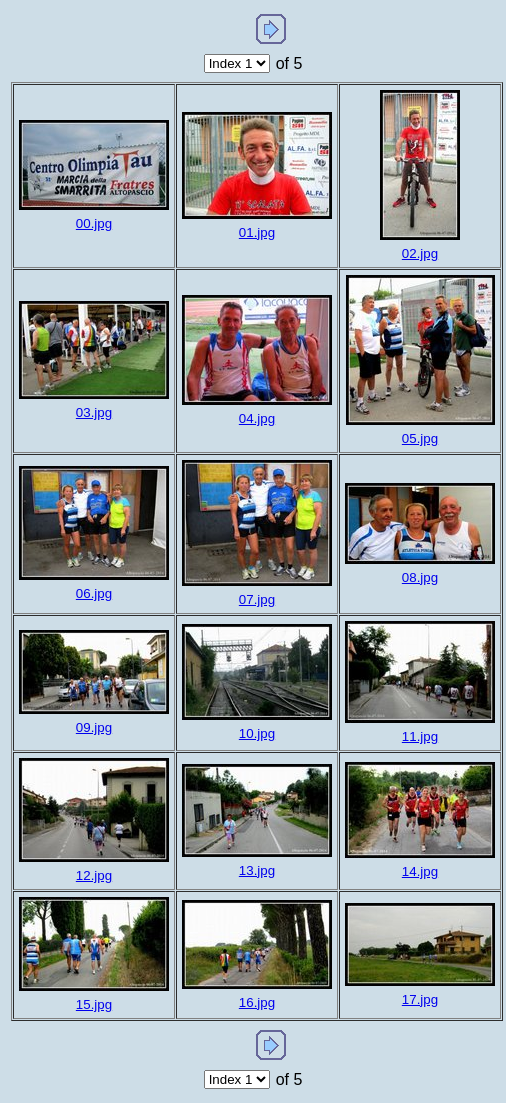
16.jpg (257, 1002)
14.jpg (420, 871)
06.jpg (94, 593)
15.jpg (94, 1004)
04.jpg (257, 418)
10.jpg (257, 733)
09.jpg (94, 727)
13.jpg (257, 870)
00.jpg (94, 223)
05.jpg (420, 438)
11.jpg (420, 736)
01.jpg (257, 232)
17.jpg (420, 999)
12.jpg (94, 875)
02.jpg (420, 253)
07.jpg (257, 599)
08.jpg (420, 577)
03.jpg (94, 412)
